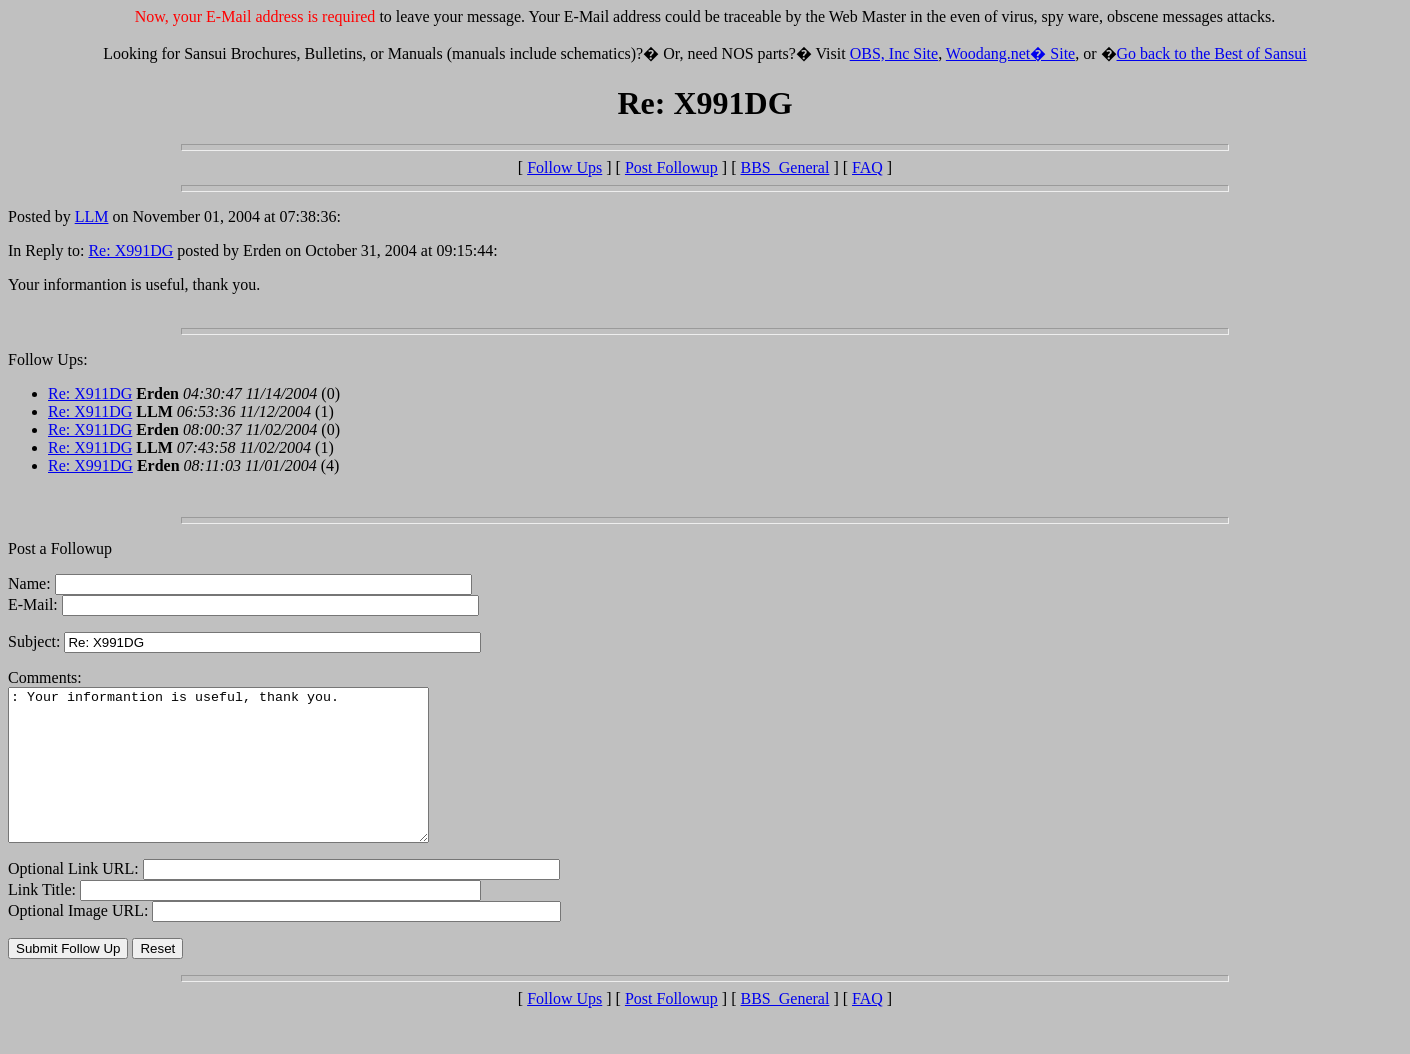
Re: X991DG (130, 250)
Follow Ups (564, 167)
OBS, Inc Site (894, 53)
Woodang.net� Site (1010, 53)
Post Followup (671, 167)
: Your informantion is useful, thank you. (243, 780)
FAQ (867, 167)
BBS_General (785, 167)
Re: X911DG (90, 393)
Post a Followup (60, 548)
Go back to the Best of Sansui (1212, 53)
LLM (92, 216)
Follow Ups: (48, 359)
